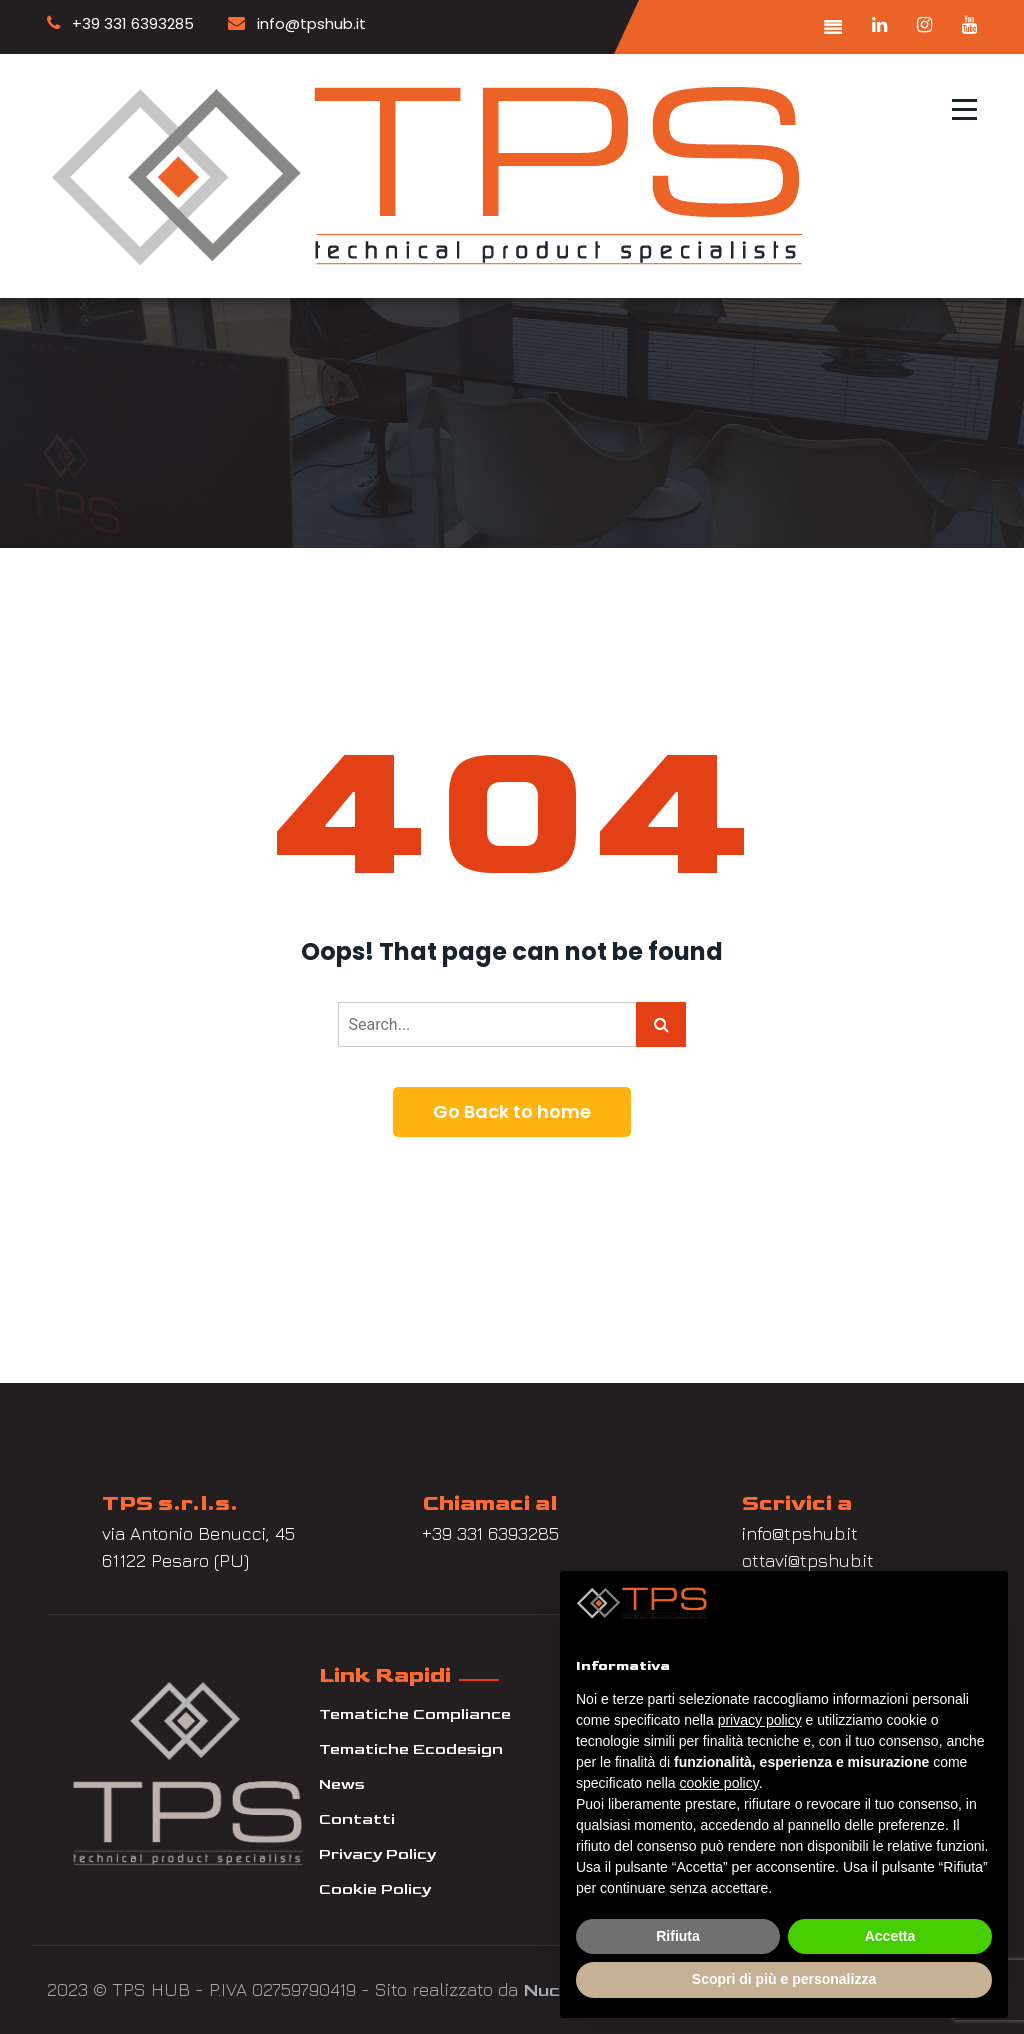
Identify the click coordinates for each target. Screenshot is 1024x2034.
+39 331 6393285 (120, 23)
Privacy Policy (377, 1854)
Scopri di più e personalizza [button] (784, 1979)
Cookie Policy (375, 1889)
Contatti (357, 1819)
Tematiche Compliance (415, 1714)
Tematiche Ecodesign (411, 1749)
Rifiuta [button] (678, 1936)
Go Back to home (512, 1111)
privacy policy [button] (760, 1720)
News (342, 1784)
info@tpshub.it (297, 23)
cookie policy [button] (719, 1783)
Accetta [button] (890, 1936)
